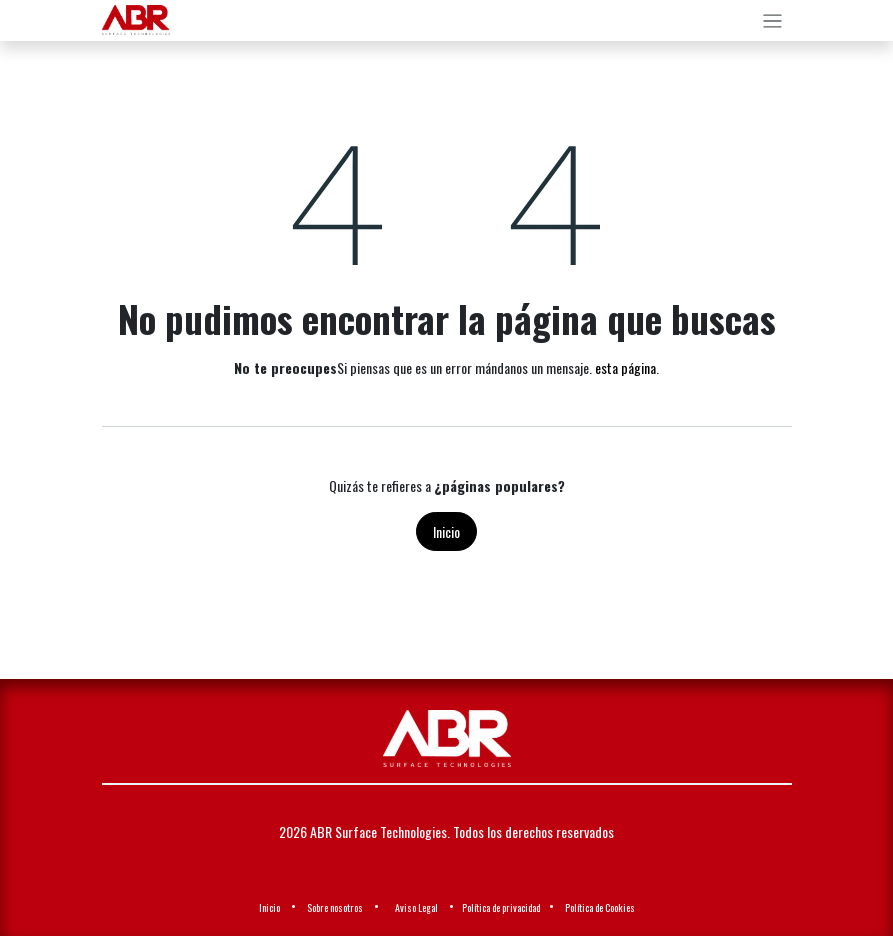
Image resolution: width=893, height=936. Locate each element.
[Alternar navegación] (772, 20)
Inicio (446, 531)
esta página (625, 367)
